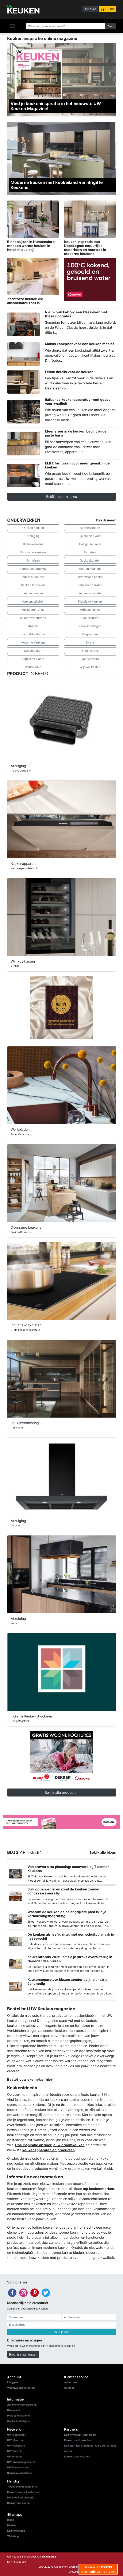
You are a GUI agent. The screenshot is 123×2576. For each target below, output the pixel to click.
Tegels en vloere (33, 659)
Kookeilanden (90, 618)
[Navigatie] (12, 26)
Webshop (13, 2536)
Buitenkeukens (33, 544)
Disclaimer (13, 2410)
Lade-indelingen (90, 626)
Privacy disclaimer (18, 2415)
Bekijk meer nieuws (61, 497)
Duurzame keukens (33, 552)
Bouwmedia (49, 2556)
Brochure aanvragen (23, 2354)
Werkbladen (33, 667)
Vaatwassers (90, 659)
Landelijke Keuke (33, 634)
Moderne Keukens (33, 642)
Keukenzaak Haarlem (77, 2456)
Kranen (33, 626)
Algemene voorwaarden (21, 2404)
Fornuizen (33, 560)
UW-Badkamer (16, 2434)
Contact (69, 2387)
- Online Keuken (33, 527)
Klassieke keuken (90, 601)
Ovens (90, 642)
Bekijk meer (106, 520)
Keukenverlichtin (33, 601)
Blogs (10, 2519)
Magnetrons (90, 634)
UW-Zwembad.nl (17, 2467)
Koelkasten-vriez (33, 609)
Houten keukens (90, 568)
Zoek (110, 26)
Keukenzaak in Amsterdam (23, 2492)
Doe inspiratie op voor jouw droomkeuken (50, 2145)
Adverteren (71, 2382)
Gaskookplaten (90, 560)
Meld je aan (61, 2332)
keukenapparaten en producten (48, 2150)
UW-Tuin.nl (14, 2451)
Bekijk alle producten (61, 1792)
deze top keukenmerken (94, 2189)
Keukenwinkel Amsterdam (80, 2434)
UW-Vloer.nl (14, 2456)
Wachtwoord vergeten (21, 2387)
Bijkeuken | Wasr (90, 536)
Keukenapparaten (90, 585)
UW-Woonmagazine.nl (21, 2462)
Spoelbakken (33, 650)
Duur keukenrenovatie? (21, 2497)
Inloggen (12, 2382)
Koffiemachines (90, 609)
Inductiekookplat (33, 577)
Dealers (12, 2525)
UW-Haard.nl (15, 2440)
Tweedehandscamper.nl (22, 2486)
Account (90, 9)
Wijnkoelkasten (90, 667)
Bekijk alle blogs (102, 1852)
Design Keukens (90, 544)
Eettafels (90, 552)
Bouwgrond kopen (18, 2503)
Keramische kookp (90, 577)
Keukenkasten (33, 593)
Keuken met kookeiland (78, 2440)
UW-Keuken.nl (16, 2445)
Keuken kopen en (33, 585)
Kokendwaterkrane (33, 618)
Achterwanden (90, 527)
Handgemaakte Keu (33, 568)
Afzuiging (33, 536)
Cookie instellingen (18, 2421)
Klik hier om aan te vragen (98, 2569)
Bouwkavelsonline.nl (19, 2472)
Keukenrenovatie (89, 593)
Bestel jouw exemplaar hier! (30, 2079)
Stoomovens (90, 650)
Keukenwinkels (16, 2530)
